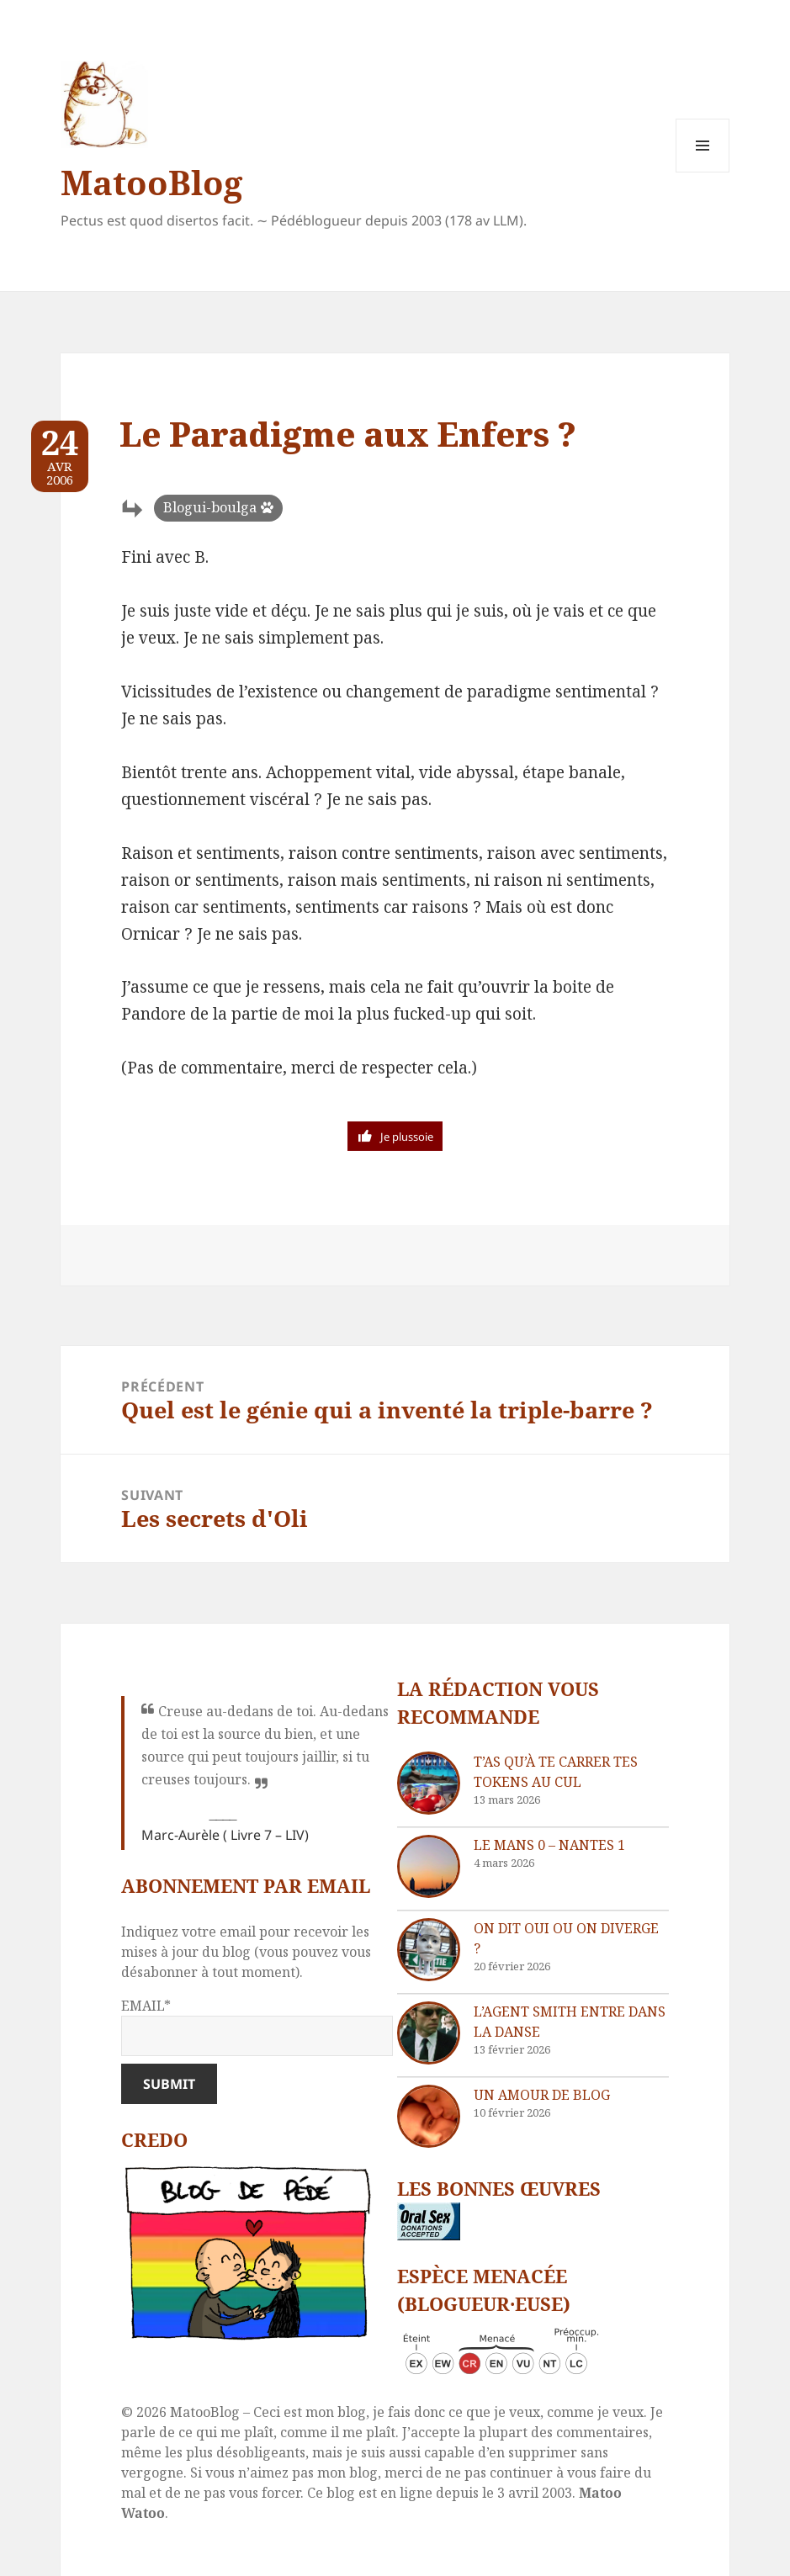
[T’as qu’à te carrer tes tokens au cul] (428, 1783)
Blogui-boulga (210, 507)
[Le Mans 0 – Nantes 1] (428, 1866)
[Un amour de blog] (428, 2116)
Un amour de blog (542, 2095)
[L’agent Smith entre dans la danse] (428, 2033)
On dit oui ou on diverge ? (566, 1938)
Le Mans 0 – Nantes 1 (549, 1845)
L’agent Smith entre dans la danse (569, 2021)
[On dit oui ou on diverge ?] (428, 1949)
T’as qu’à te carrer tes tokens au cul (556, 1771)
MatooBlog (151, 182)
